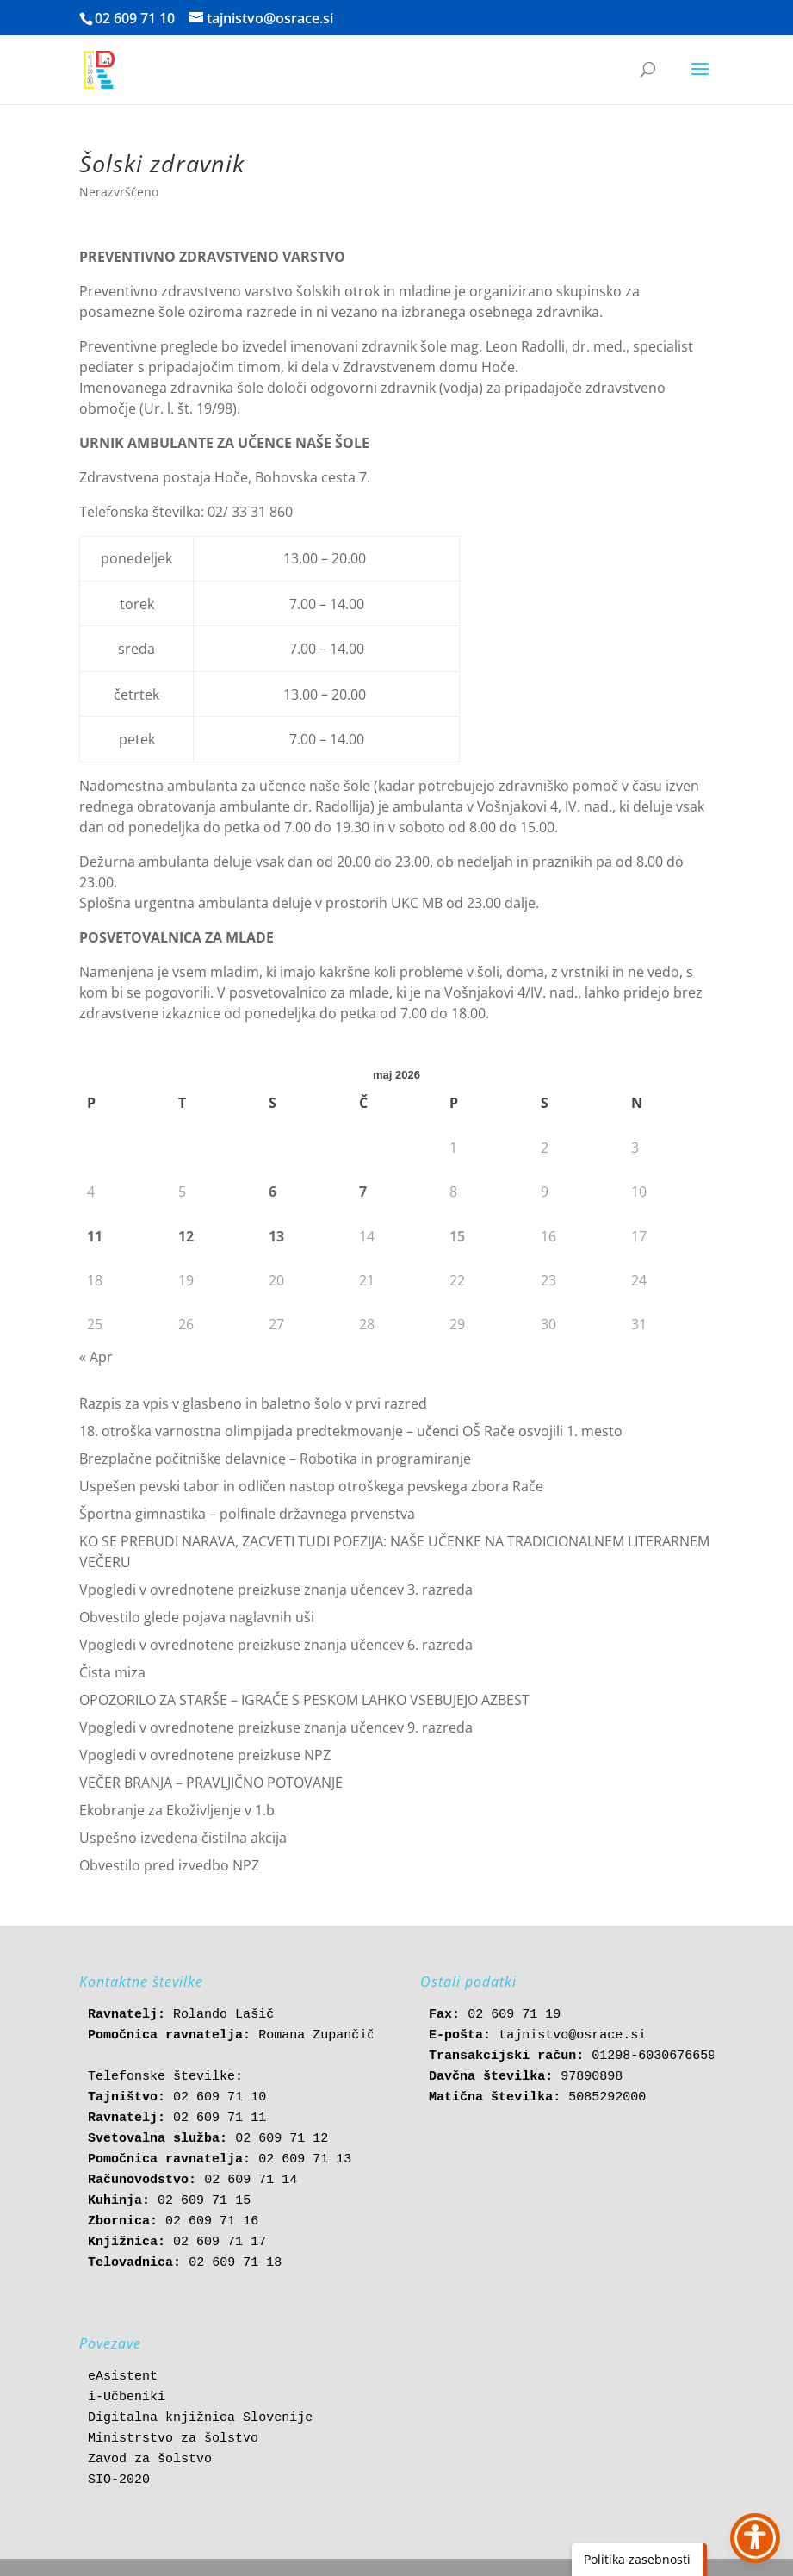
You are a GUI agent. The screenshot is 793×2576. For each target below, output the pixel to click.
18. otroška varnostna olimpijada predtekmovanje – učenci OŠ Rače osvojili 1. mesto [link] (351, 1431)
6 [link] (272, 1191)
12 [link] (186, 1236)
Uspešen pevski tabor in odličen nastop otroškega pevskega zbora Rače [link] (311, 1486)
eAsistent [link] (123, 2376)
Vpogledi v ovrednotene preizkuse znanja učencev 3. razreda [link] (276, 1589)
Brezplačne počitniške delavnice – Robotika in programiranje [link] (275, 1458)
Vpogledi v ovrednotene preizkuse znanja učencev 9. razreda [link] (276, 1727)
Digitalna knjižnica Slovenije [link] (200, 2418)
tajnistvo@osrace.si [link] (572, 2035)
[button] (700, 80)
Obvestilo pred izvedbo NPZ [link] (169, 1865)
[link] (99, 68)
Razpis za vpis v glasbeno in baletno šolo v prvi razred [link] (253, 1403)
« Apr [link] (96, 1356)
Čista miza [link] (112, 1672)
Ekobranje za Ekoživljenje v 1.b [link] (177, 1810)
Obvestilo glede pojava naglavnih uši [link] (196, 1617)
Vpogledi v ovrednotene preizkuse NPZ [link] (205, 1754)
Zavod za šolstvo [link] (150, 2459)
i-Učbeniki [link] (126, 2397)
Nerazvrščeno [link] (118, 192)
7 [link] (363, 1191)
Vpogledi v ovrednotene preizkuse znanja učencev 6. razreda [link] (276, 1644)
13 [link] (276, 1236)
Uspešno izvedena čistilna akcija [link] (183, 1837)
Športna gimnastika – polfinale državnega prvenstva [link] (247, 1513)
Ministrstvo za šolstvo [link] (173, 2438)
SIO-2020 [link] (119, 2480)
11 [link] (94, 1236)
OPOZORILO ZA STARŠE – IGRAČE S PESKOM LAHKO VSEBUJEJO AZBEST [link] (304, 1699)
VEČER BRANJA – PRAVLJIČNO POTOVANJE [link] (211, 1782)
